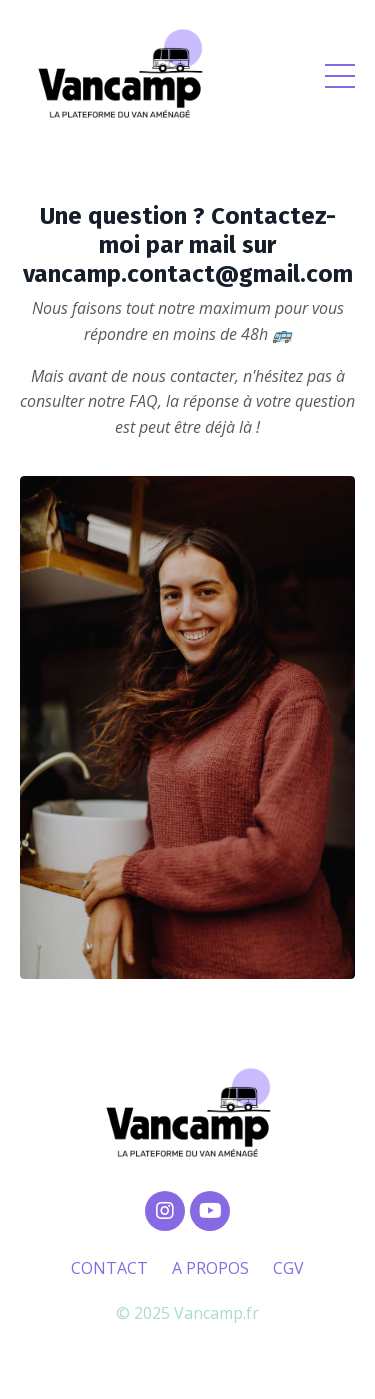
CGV (288, 1268)
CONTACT (109, 1268)
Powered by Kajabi (187, 1347)
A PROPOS (210, 1268)
